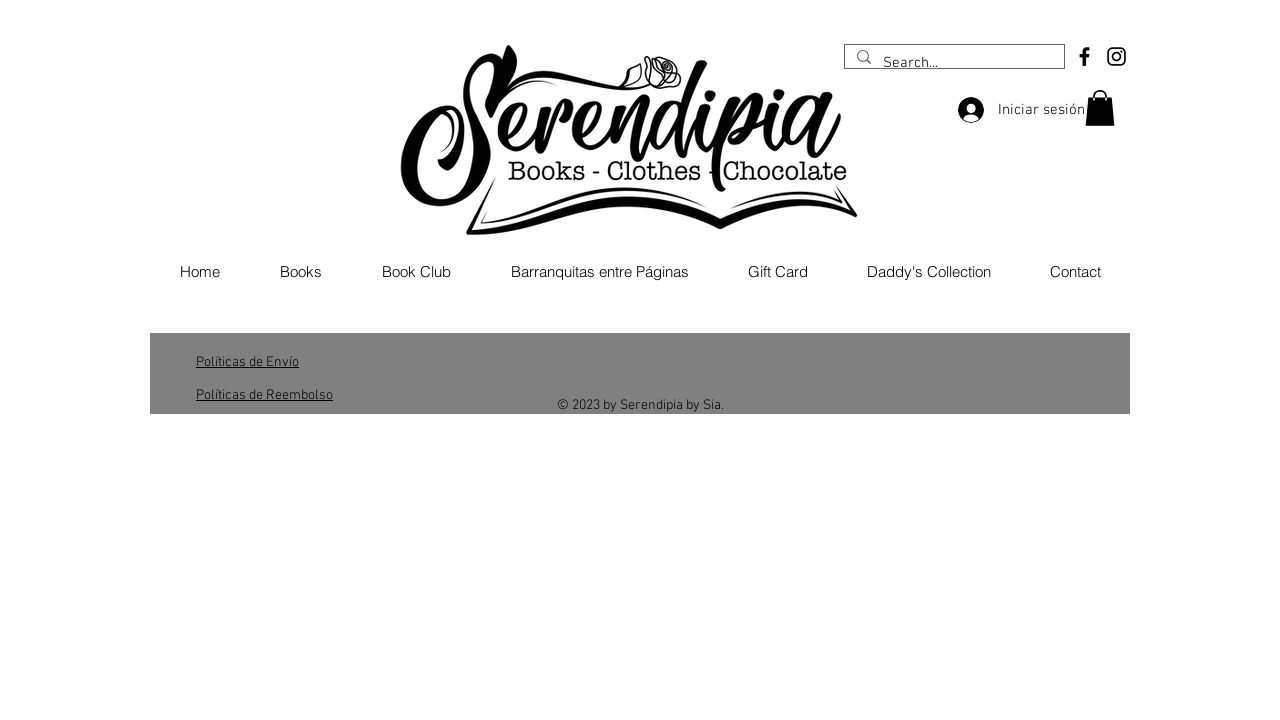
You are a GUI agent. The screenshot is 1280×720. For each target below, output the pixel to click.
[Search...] (952, 63)
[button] (1100, 108)
